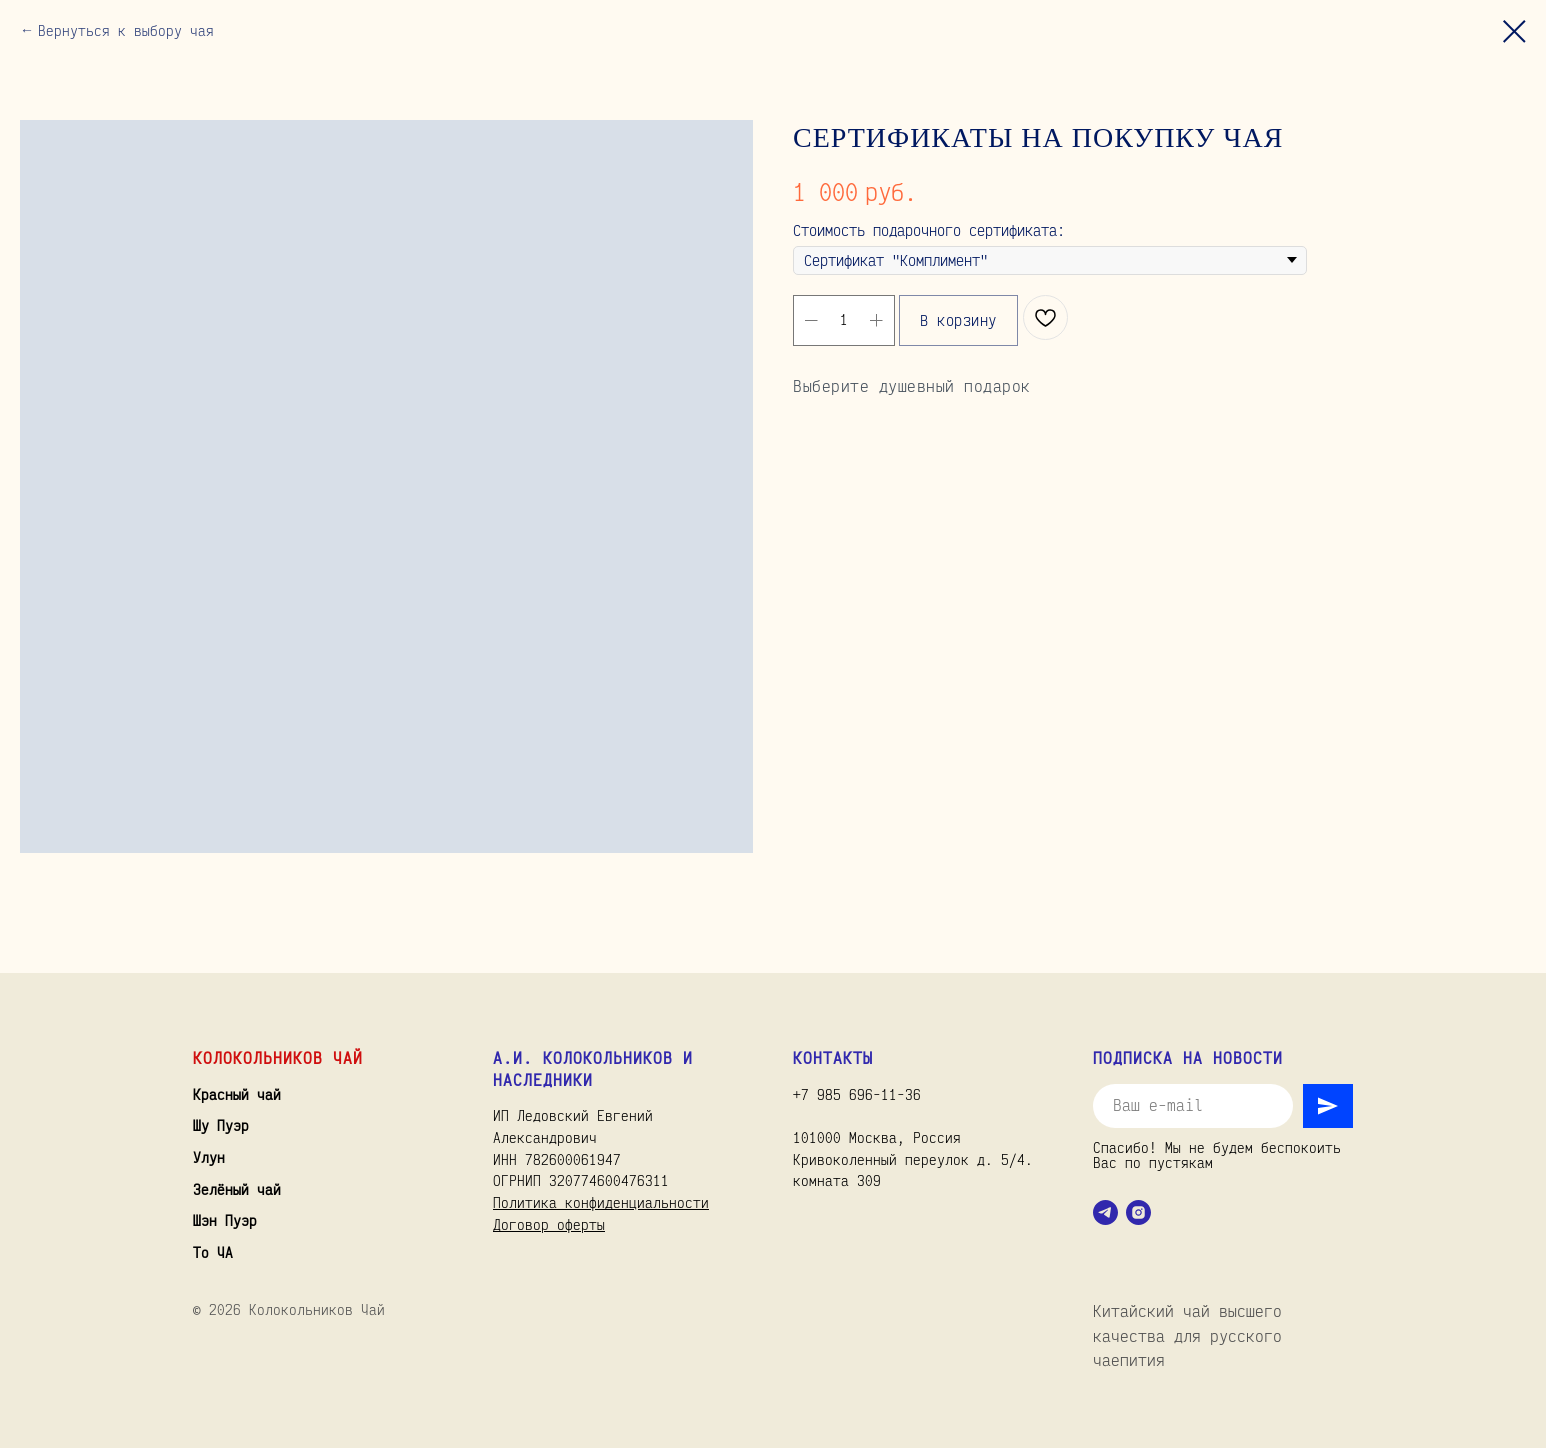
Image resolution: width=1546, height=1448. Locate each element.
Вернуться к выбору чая (126, 30)
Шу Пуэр (221, 1125)
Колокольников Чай (278, 1058)
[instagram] (1138, 1212)
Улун (209, 1157)
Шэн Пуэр (225, 1220)
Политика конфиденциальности (601, 1202)
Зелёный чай (237, 1189)
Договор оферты (549, 1224)
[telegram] (1105, 1212)
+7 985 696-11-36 (857, 1094)
